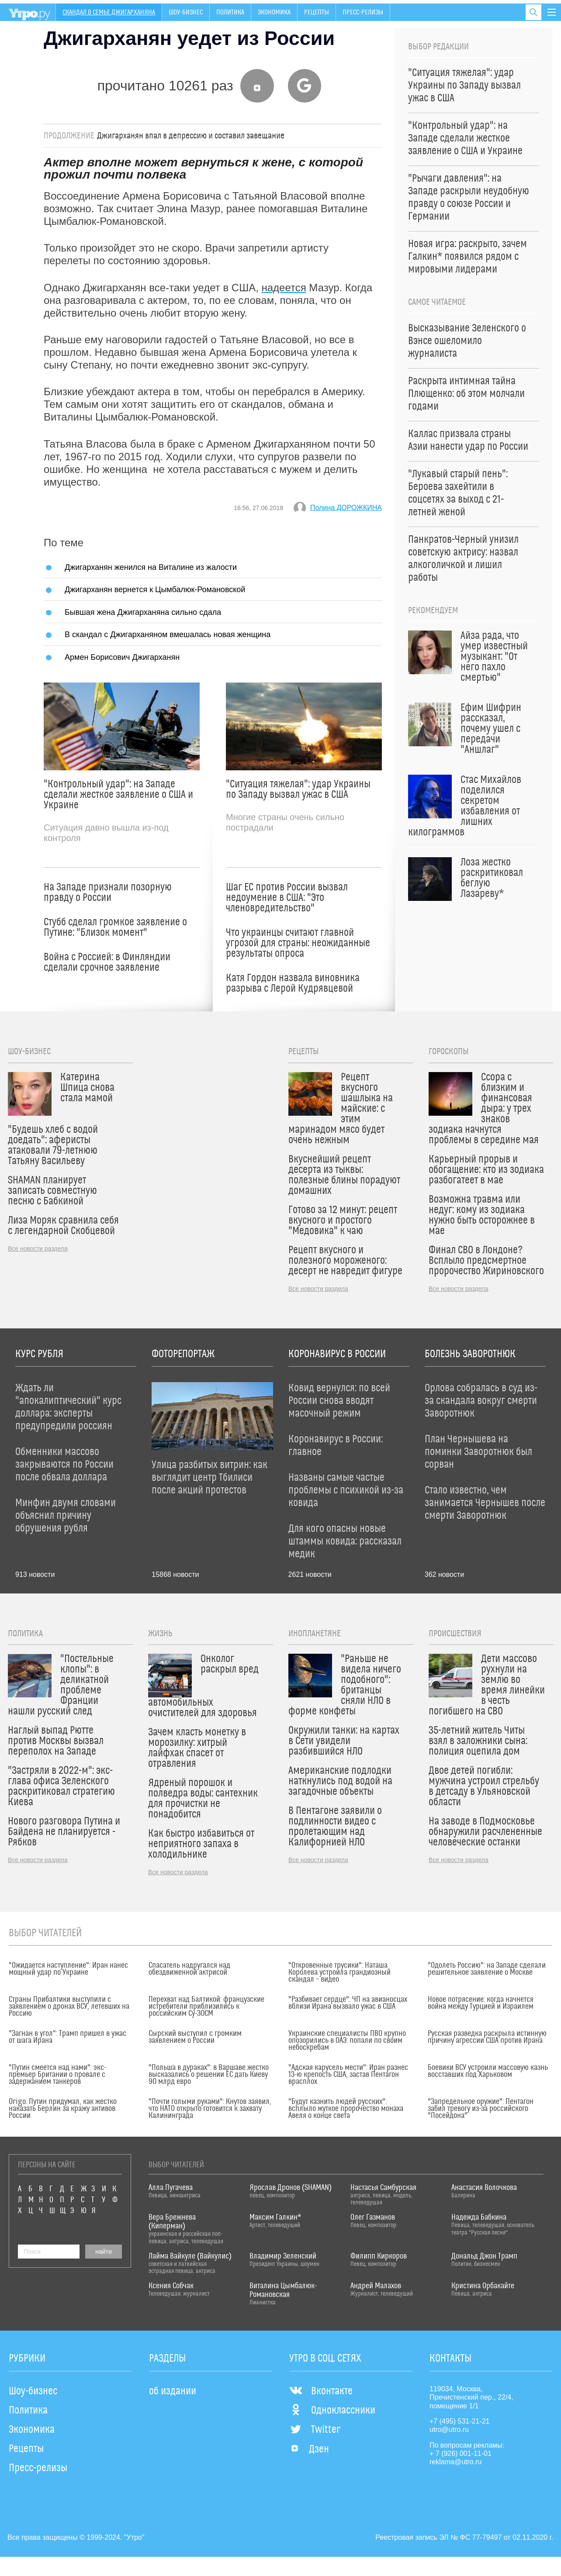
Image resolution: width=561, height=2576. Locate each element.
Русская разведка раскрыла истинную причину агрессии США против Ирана (487, 2037)
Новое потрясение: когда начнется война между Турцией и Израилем (480, 2003)
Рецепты (316, 12)
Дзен (309, 2449)
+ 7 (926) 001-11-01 (460, 2453)
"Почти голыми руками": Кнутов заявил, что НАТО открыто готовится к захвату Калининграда (210, 2108)
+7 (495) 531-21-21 (459, 2421)
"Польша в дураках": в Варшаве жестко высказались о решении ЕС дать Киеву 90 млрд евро (209, 2074)
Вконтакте (321, 2391)
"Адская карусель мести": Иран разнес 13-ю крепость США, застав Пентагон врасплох (348, 2074)
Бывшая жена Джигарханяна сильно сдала (143, 612)
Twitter (314, 2430)
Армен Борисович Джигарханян (122, 657)
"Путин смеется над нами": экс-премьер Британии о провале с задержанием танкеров (57, 2074)
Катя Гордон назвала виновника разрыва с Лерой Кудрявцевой (293, 983)
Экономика (274, 12)
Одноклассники (332, 2410)
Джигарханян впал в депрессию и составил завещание (190, 136)
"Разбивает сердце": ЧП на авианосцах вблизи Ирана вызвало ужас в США (347, 2003)
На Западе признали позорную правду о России (108, 892)
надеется (283, 287)
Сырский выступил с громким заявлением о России (195, 2037)
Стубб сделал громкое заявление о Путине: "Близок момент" (115, 927)
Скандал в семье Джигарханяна (108, 12)
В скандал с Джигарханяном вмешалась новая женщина (167, 634)
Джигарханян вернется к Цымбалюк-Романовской (155, 589)
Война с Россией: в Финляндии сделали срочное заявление (107, 962)
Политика (230, 12)
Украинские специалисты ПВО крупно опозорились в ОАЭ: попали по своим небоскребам (347, 2040)
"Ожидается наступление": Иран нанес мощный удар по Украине (68, 1969)
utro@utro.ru (449, 2429)
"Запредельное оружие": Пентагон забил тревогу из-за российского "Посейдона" (480, 2108)
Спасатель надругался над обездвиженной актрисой (189, 1969)
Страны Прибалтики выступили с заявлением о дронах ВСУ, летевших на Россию (69, 2006)
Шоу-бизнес (186, 12)
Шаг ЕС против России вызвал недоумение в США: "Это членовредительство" (287, 897)
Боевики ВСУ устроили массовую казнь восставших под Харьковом (488, 2071)
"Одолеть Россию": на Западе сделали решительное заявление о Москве (487, 1969)
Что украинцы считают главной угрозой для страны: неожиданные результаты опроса (298, 943)
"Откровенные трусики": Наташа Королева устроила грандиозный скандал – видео (339, 1972)
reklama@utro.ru (455, 2462)
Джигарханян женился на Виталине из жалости (151, 567)
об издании (172, 2391)
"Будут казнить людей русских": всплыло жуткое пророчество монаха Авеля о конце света (345, 2108)
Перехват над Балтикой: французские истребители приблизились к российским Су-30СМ (206, 2006)
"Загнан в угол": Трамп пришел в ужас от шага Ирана (67, 2037)
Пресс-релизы (363, 12)
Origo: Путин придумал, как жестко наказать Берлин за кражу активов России (63, 2108)
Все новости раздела (38, 1248)
